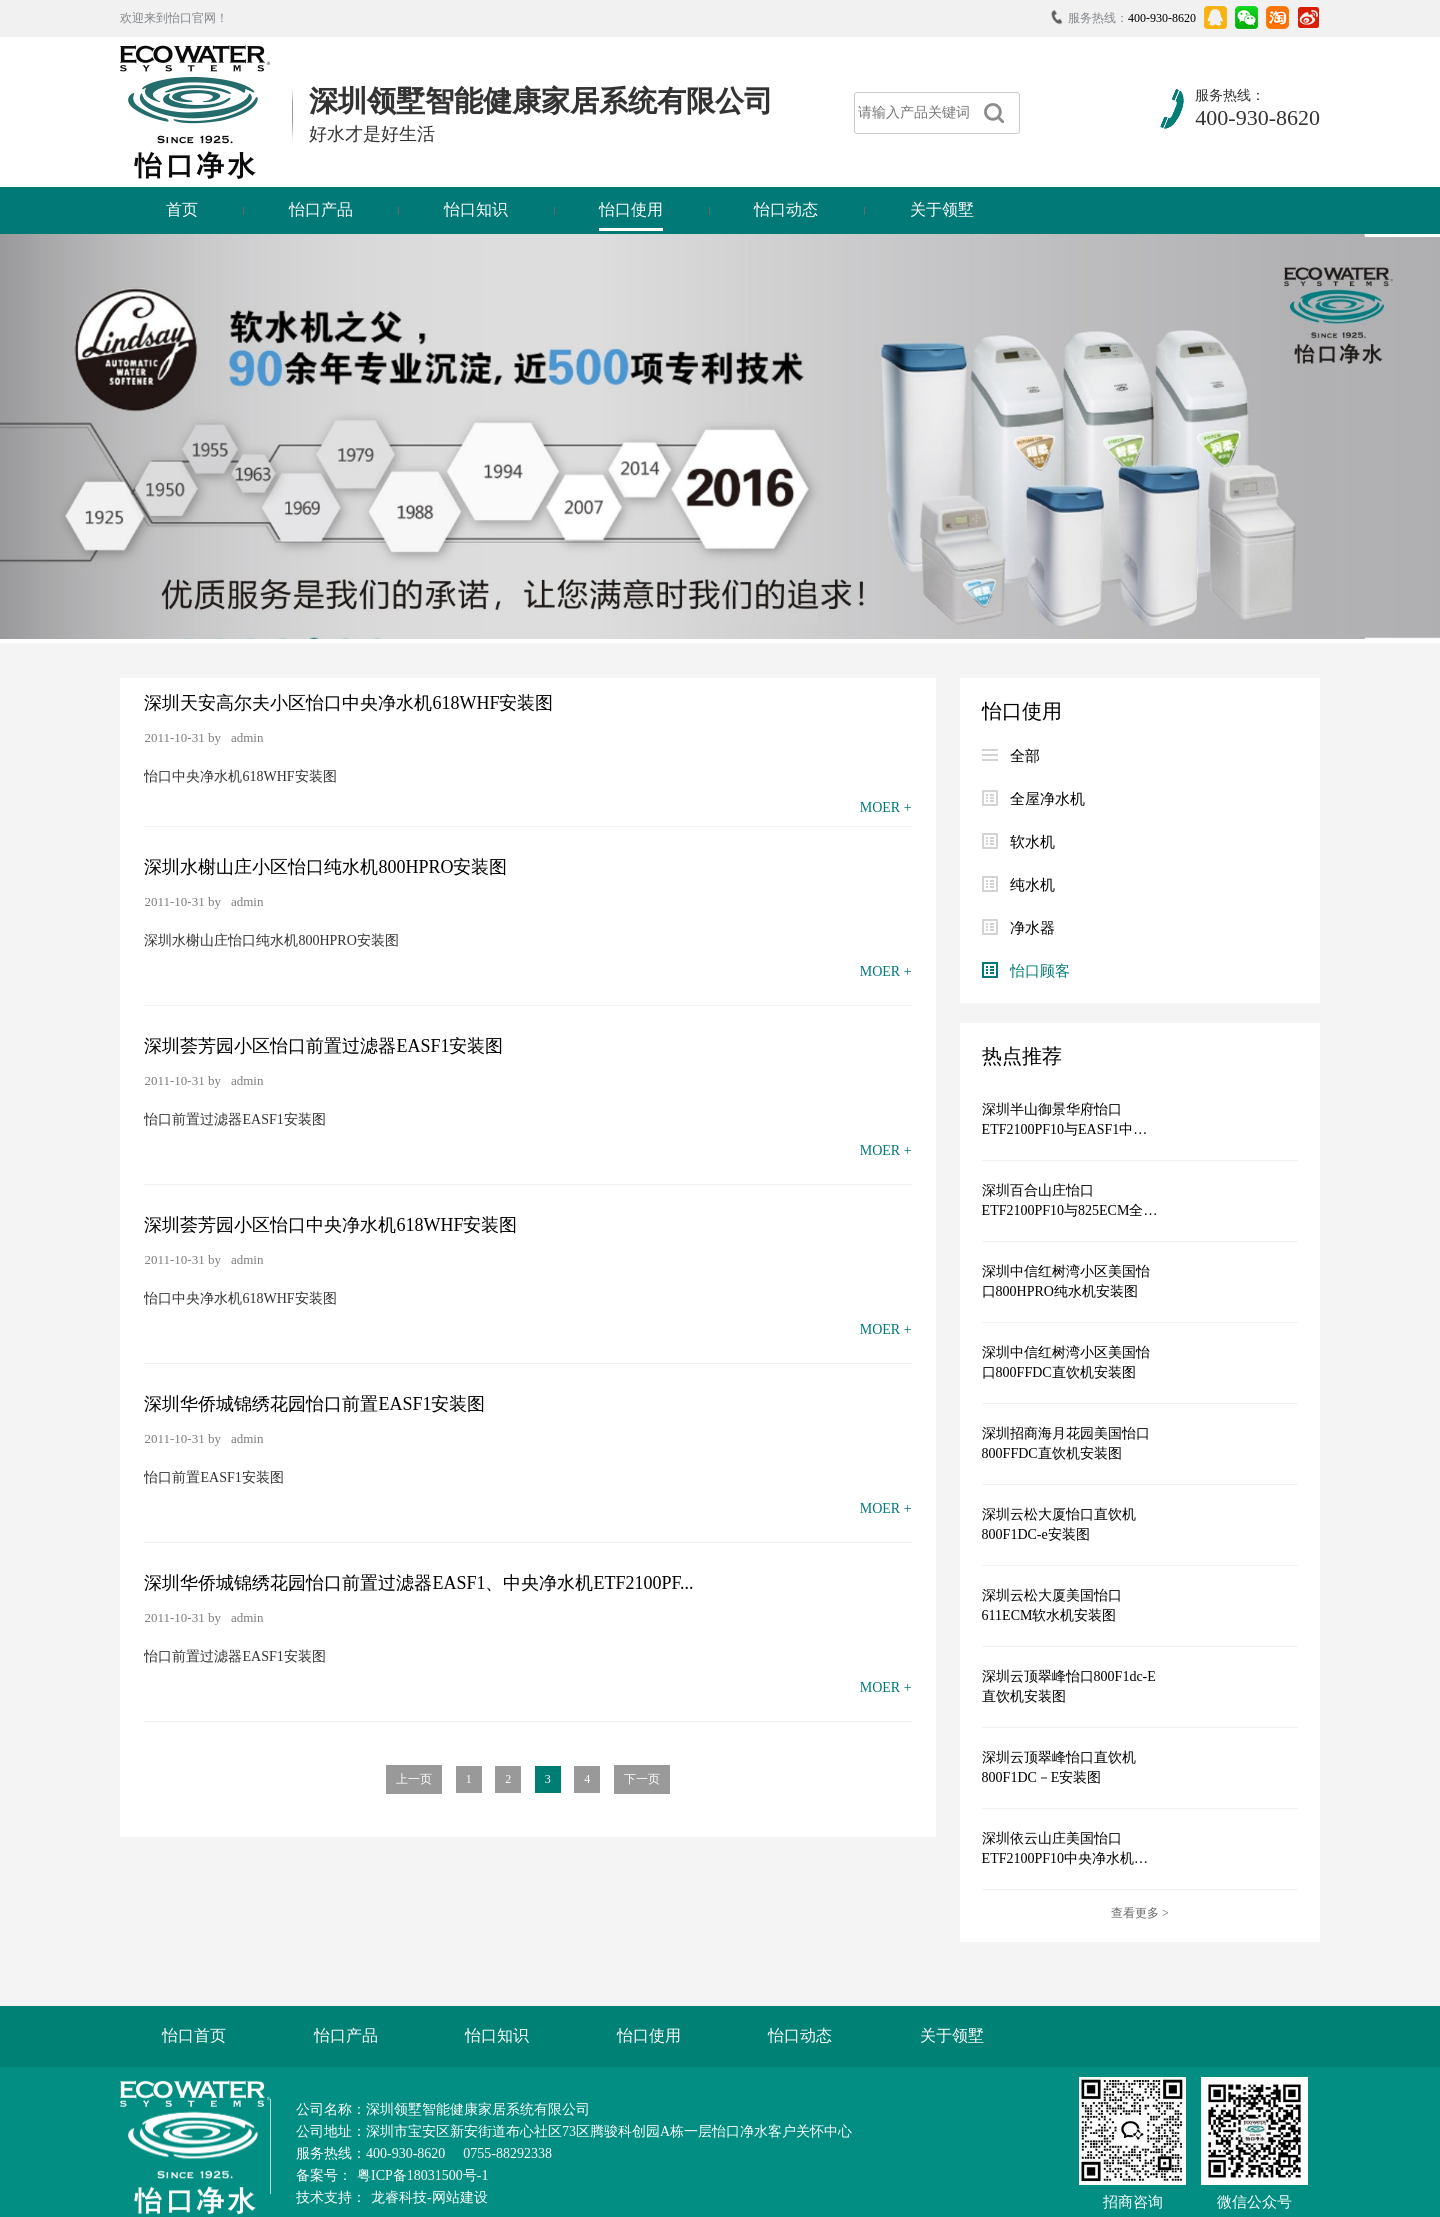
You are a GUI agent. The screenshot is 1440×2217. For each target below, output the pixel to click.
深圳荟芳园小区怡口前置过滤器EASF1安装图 (323, 1046)
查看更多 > (1140, 1913)
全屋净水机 (1033, 799)
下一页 (642, 1779)
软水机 (1018, 842)
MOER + (886, 807)
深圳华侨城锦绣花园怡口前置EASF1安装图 (314, 1404)
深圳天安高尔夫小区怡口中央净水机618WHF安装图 (348, 703)
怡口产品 (321, 209)
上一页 (414, 1779)
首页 (182, 209)
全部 (1011, 756)
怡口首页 (194, 2035)
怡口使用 (631, 209)
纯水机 (1018, 885)
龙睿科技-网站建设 (429, 2197)
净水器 (1018, 928)
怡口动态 (786, 209)
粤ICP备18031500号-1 (422, 2175)
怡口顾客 (1026, 971)
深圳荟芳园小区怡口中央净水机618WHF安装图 (330, 1225)
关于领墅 (942, 209)
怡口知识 (476, 209)
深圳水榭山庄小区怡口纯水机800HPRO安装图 (325, 867)
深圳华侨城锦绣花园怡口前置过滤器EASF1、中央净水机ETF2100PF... (418, 1583)
